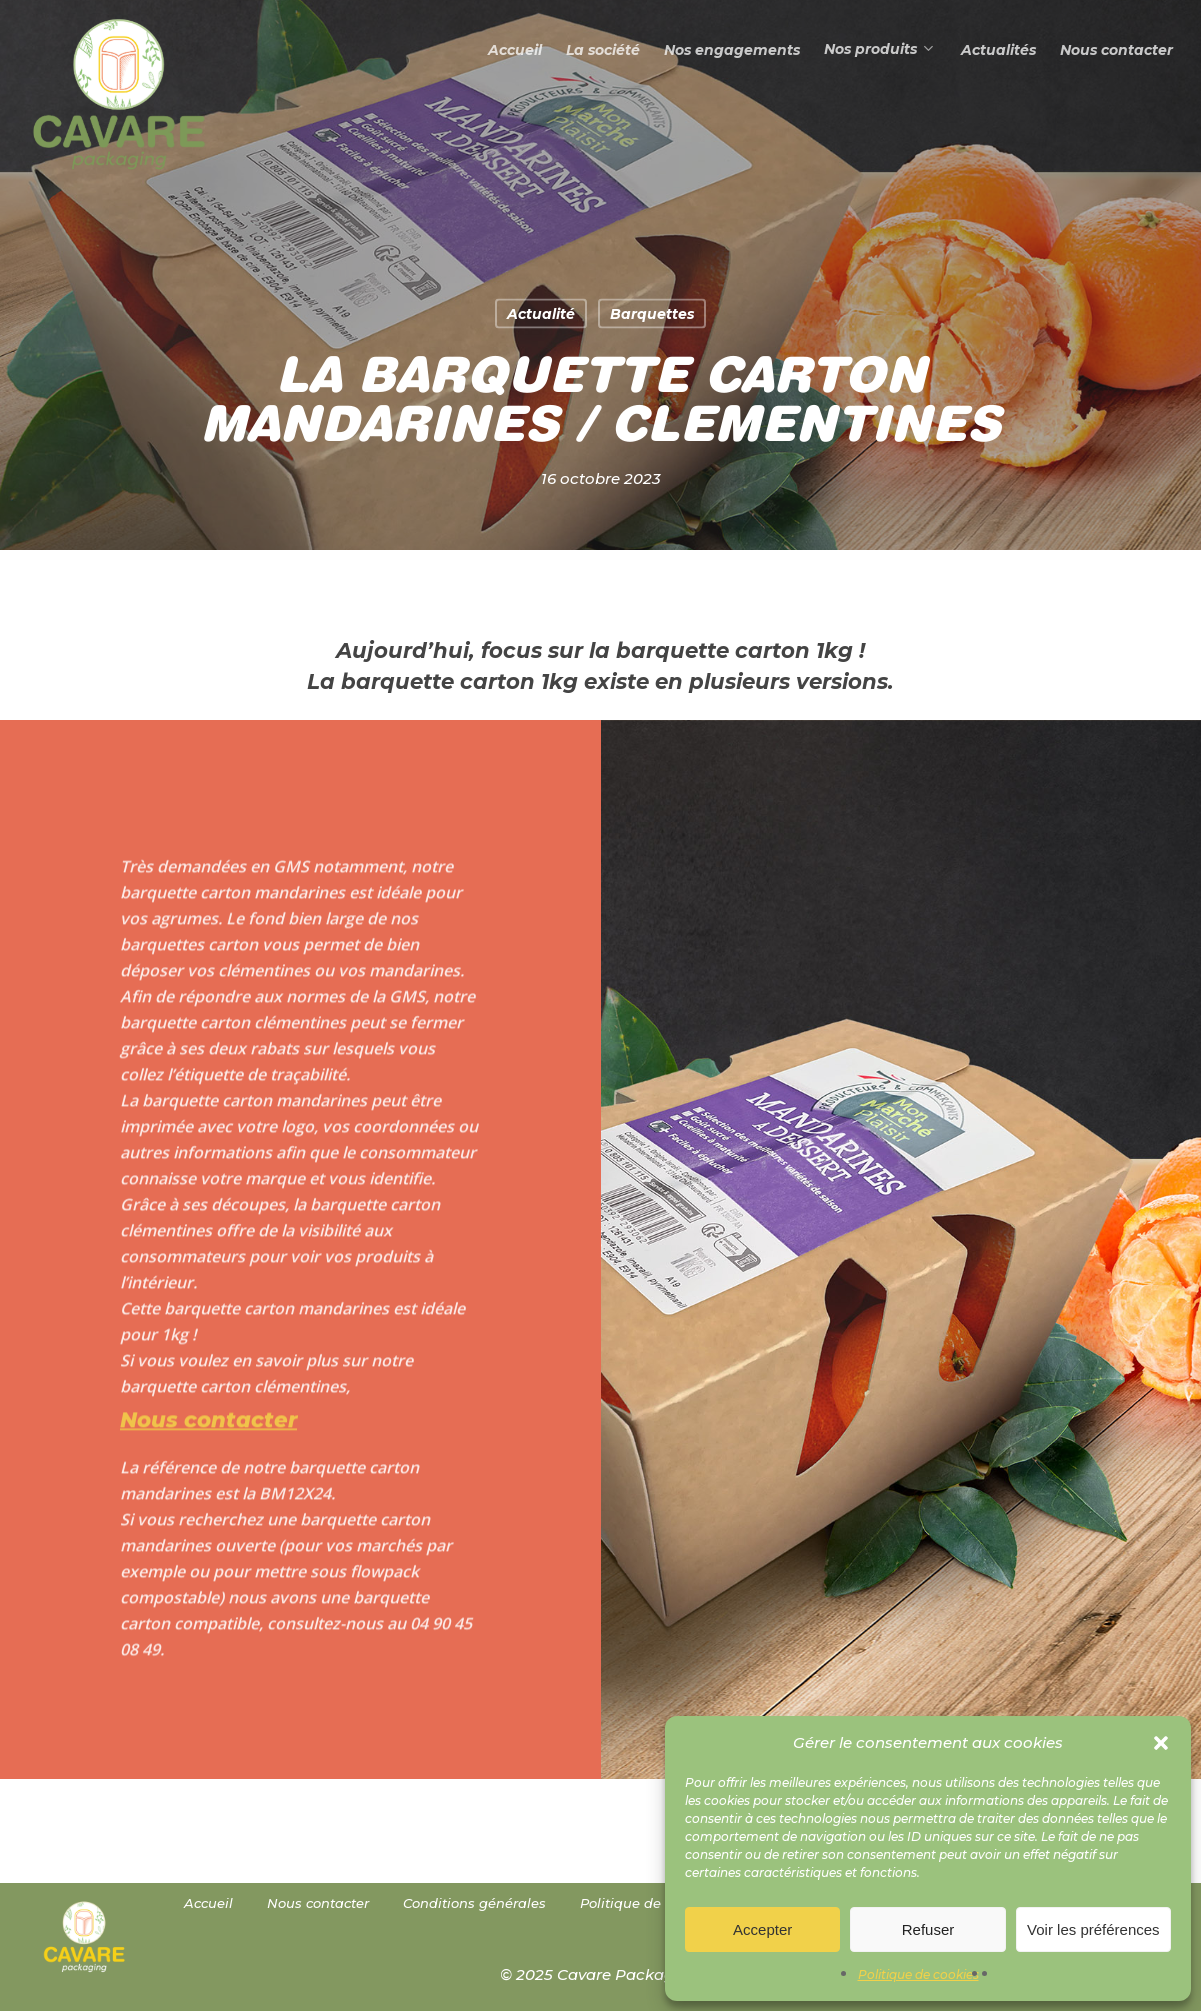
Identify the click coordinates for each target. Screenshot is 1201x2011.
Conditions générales (474, 1903)
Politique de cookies (918, 1974)
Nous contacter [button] (208, 1453)
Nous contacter (318, 1903)
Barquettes (652, 314)
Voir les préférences (1093, 1929)
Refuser (928, 1929)
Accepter (762, 1929)
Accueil (208, 1903)
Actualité (541, 314)
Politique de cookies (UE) (663, 1903)
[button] (1161, 1743)
